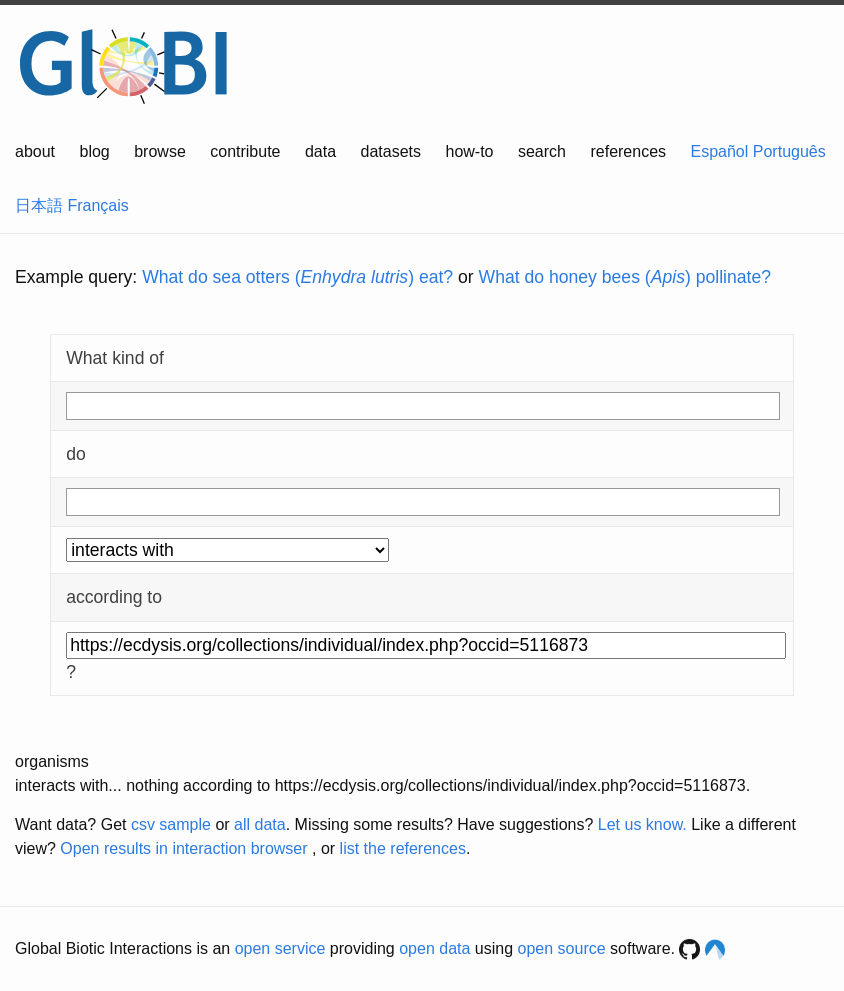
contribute (245, 151)
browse (160, 151)
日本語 (39, 205)
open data (434, 948)
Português (789, 151)
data (320, 151)
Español (720, 151)
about (35, 151)
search (542, 151)
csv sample (171, 824)
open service (280, 948)
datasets (391, 151)
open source (562, 948)
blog (95, 151)
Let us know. (642, 824)
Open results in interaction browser (183, 848)
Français (97, 205)
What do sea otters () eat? (297, 277)
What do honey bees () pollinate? (625, 277)
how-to (469, 151)
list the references (403, 848)
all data (260, 824)
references (628, 151)
